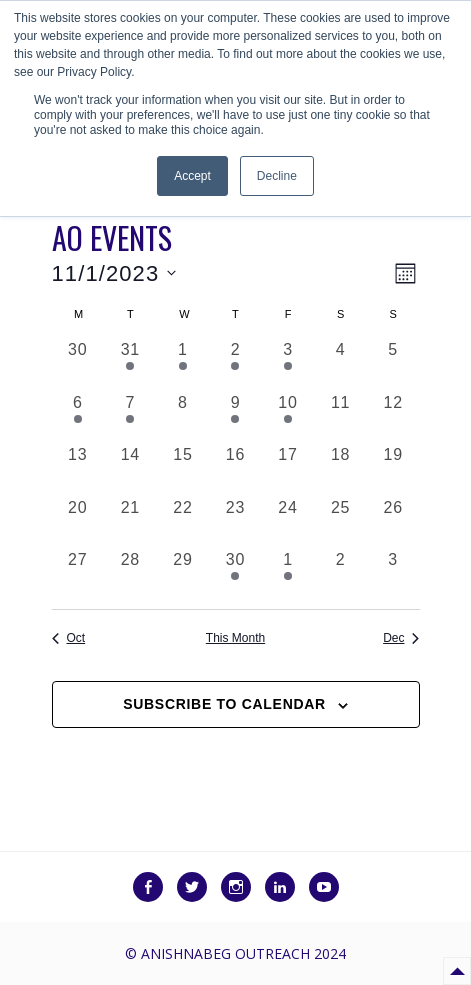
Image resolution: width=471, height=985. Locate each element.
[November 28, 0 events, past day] (130, 574)
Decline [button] (277, 176)
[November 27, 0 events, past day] (78, 574)
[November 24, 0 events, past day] (288, 522)
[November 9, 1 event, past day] (235, 417)
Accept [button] (192, 176)
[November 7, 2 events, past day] (130, 417)
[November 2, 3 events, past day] (235, 364)
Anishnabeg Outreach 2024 (243, 953)
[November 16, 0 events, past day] (235, 469)
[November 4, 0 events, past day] (340, 364)
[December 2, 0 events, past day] (340, 574)
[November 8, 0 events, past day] (183, 417)
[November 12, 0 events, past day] (393, 417)
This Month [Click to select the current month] (235, 638)
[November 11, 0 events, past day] (340, 417)
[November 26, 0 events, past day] (393, 522)
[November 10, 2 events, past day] (288, 417)
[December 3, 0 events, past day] (393, 574)
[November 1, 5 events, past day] (183, 364)
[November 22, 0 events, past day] (183, 522)
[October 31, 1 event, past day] (130, 364)
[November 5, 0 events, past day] (393, 364)
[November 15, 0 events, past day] (183, 469)
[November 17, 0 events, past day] (288, 469)
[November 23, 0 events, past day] (235, 522)
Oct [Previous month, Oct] (69, 638)
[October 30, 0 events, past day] (78, 364)
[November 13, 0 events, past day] (78, 469)
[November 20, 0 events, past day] (78, 522)
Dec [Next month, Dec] (401, 638)
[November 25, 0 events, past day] (340, 522)
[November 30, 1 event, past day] (235, 574)
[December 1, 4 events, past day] (288, 574)
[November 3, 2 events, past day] (288, 364)
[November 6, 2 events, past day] (78, 417)
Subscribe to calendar (224, 704)
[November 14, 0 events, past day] (130, 469)
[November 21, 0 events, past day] (130, 522)
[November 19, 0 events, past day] (393, 469)
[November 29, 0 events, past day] (183, 574)
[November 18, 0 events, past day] (340, 469)
